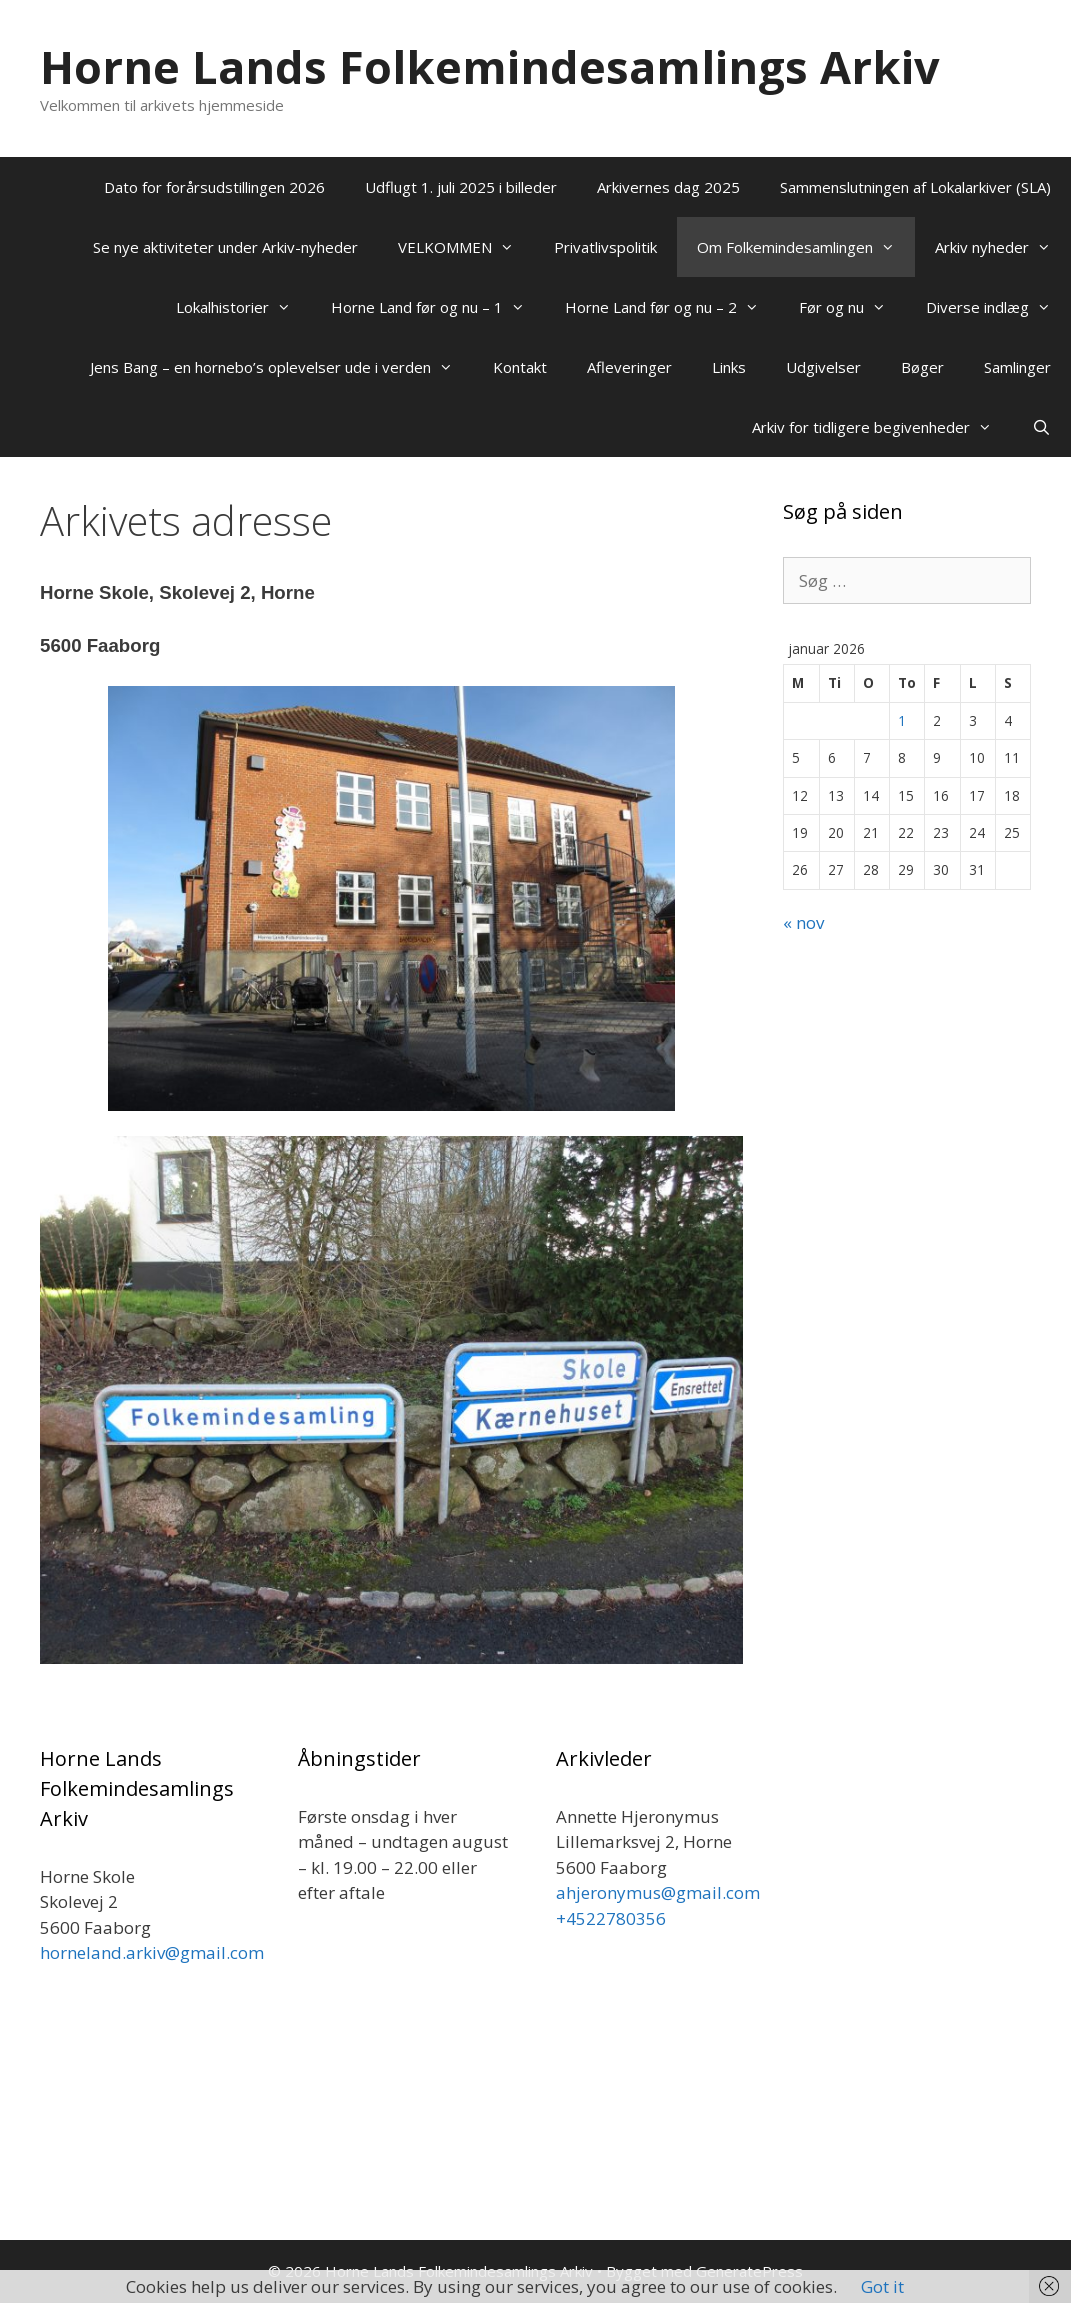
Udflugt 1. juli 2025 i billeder (461, 187)
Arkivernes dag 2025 (668, 187)
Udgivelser (823, 367)
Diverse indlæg (998, 307)
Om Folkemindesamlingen (806, 247)
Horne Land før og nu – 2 (672, 307)
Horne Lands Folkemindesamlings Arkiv (490, 66)
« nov (803, 922)
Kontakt (520, 367)
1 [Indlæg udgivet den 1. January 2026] (902, 720)
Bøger (922, 367)
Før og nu (852, 307)
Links (729, 367)
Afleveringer (629, 367)
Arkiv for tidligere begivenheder (882, 427)
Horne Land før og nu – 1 (438, 307)
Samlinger (1017, 367)
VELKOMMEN (466, 247)
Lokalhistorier (243, 307)
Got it (882, 2286)
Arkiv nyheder (1003, 247)
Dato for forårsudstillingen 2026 (214, 187)
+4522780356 (611, 1918)
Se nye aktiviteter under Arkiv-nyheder (225, 247)
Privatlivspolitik (605, 247)
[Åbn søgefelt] (1041, 427)
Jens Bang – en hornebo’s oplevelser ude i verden (281, 367)
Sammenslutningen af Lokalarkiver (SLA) (915, 187)
